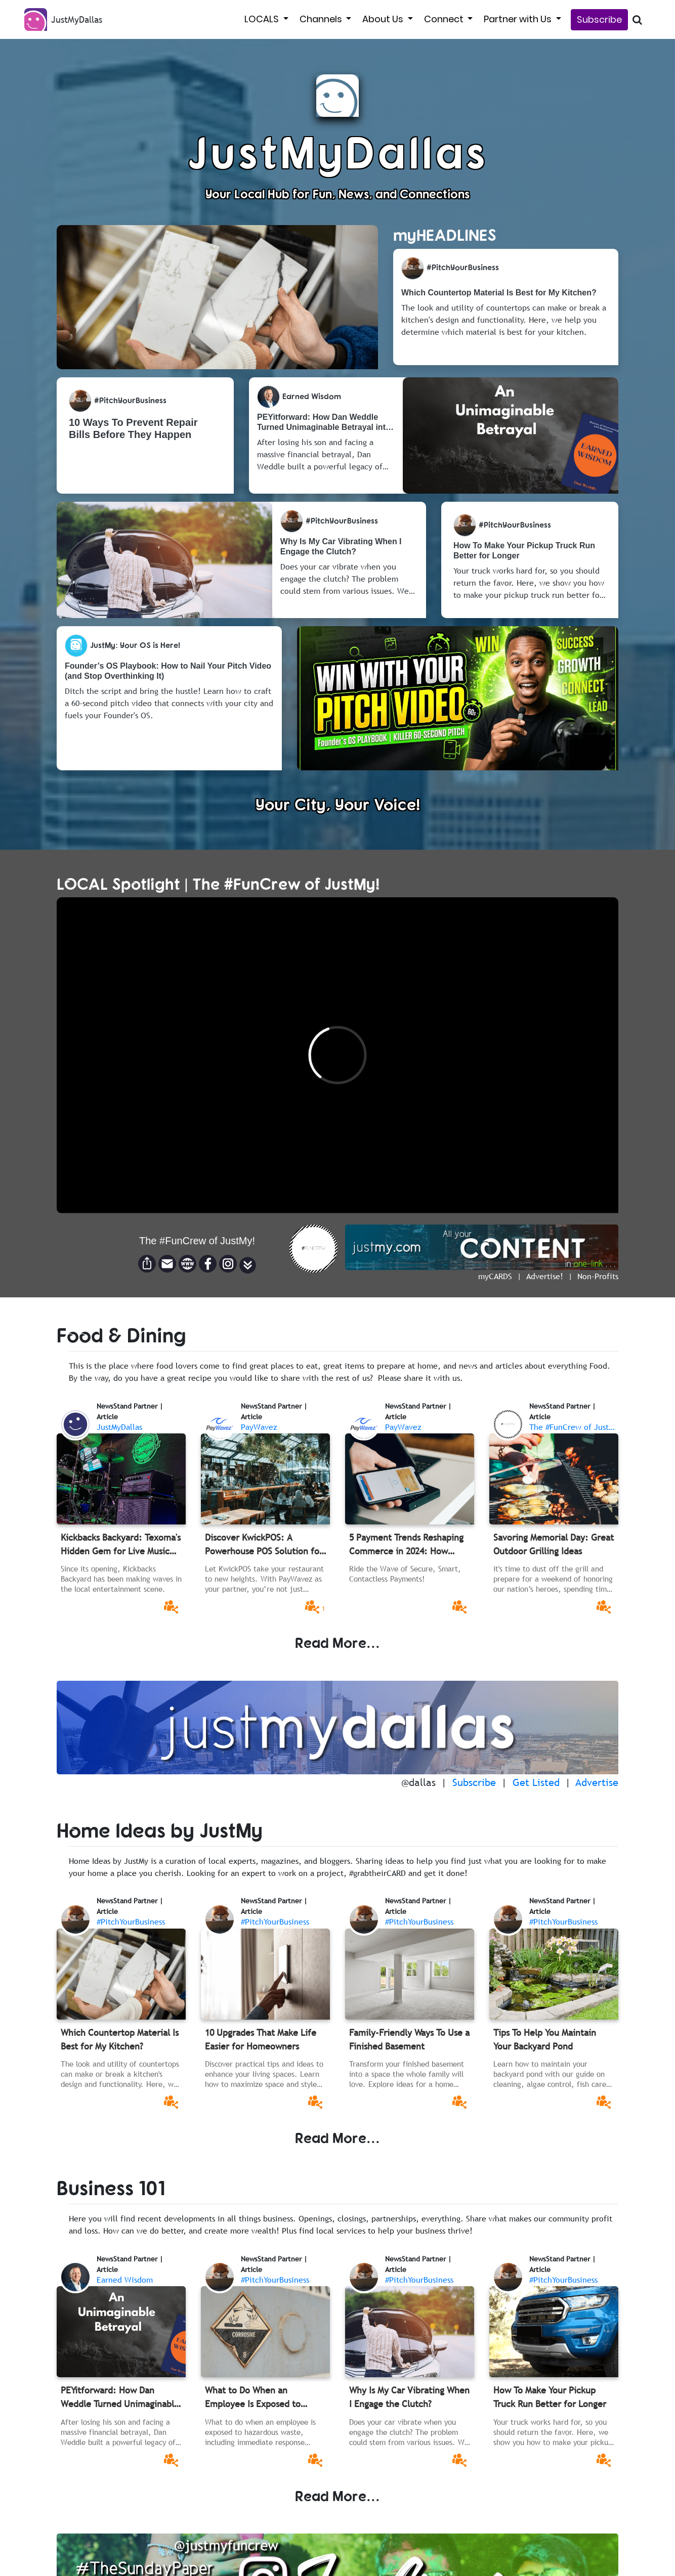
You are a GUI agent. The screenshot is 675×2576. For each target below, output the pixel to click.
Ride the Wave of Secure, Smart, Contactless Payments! (405, 1573)
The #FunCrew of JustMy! (575, 1426)
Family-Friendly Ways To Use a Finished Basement (409, 2039)
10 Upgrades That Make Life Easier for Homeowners (260, 2039)
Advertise (597, 1782)
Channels (322, 19)
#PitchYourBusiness (131, 1921)
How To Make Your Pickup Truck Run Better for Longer (549, 2397)
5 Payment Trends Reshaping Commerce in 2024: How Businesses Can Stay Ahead (406, 1545)
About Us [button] (383, 19)
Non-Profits (597, 1276)
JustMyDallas (119, 1426)
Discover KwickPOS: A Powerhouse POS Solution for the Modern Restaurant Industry (264, 1545)
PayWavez (259, 1426)
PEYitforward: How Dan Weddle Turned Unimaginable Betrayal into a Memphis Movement (120, 2397)
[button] (247, 1265)
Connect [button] (445, 19)
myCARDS (495, 1276)
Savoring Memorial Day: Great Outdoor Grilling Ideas (553, 1544)
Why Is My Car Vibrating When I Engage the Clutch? (409, 2397)
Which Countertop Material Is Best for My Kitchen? (120, 2039)
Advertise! (544, 1276)
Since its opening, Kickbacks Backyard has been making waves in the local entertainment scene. (121, 1578)
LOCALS (262, 19)
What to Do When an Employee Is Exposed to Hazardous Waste (253, 2397)
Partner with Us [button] (519, 19)
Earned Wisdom (125, 2279)
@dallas (418, 1782)
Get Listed (536, 1782)
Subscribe (599, 19)
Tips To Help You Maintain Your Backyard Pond (544, 2039)
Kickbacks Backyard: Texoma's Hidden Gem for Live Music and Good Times (121, 1545)
